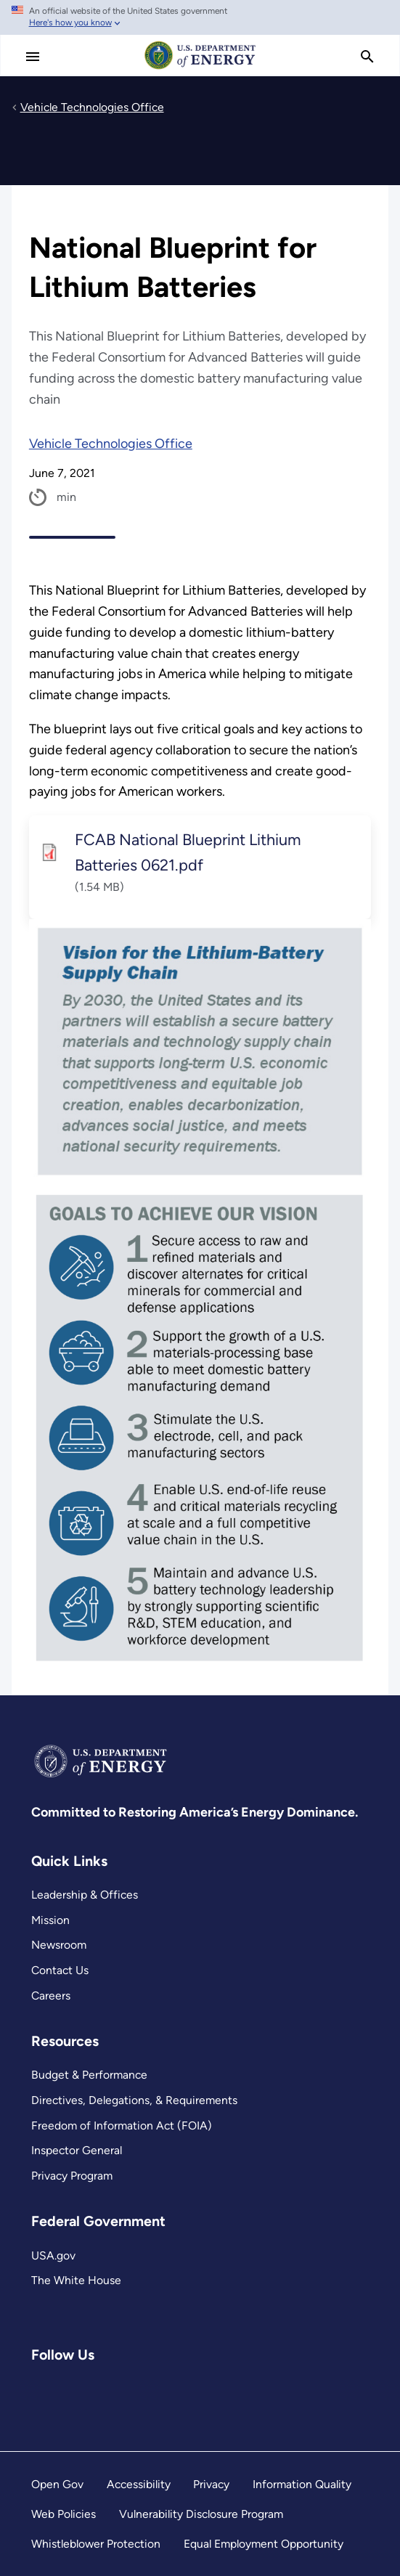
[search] (367, 56)
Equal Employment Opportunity (263, 2544)
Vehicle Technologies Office (110, 444)
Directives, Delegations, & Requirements (134, 2100)
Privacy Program (72, 2175)
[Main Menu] (32, 56)
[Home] (200, 68)
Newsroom (58, 1945)
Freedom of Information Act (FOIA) (121, 2125)
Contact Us (60, 1970)
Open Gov (57, 2484)
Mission (50, 1920)
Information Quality (302, 2484)
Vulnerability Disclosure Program (201, 2514)
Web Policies (63, 2514)
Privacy (211, 2484)
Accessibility (139, 2484)
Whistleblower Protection (95, 2544)
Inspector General (76, 2150)
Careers (50, 1995)
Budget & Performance (89, 2075)
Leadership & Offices (84, 1895)
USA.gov (53, 2255)
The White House (76, 2280)
